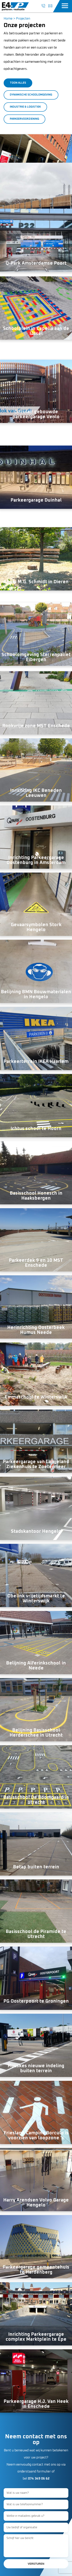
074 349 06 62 (39, 2478)
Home (8, 18)
